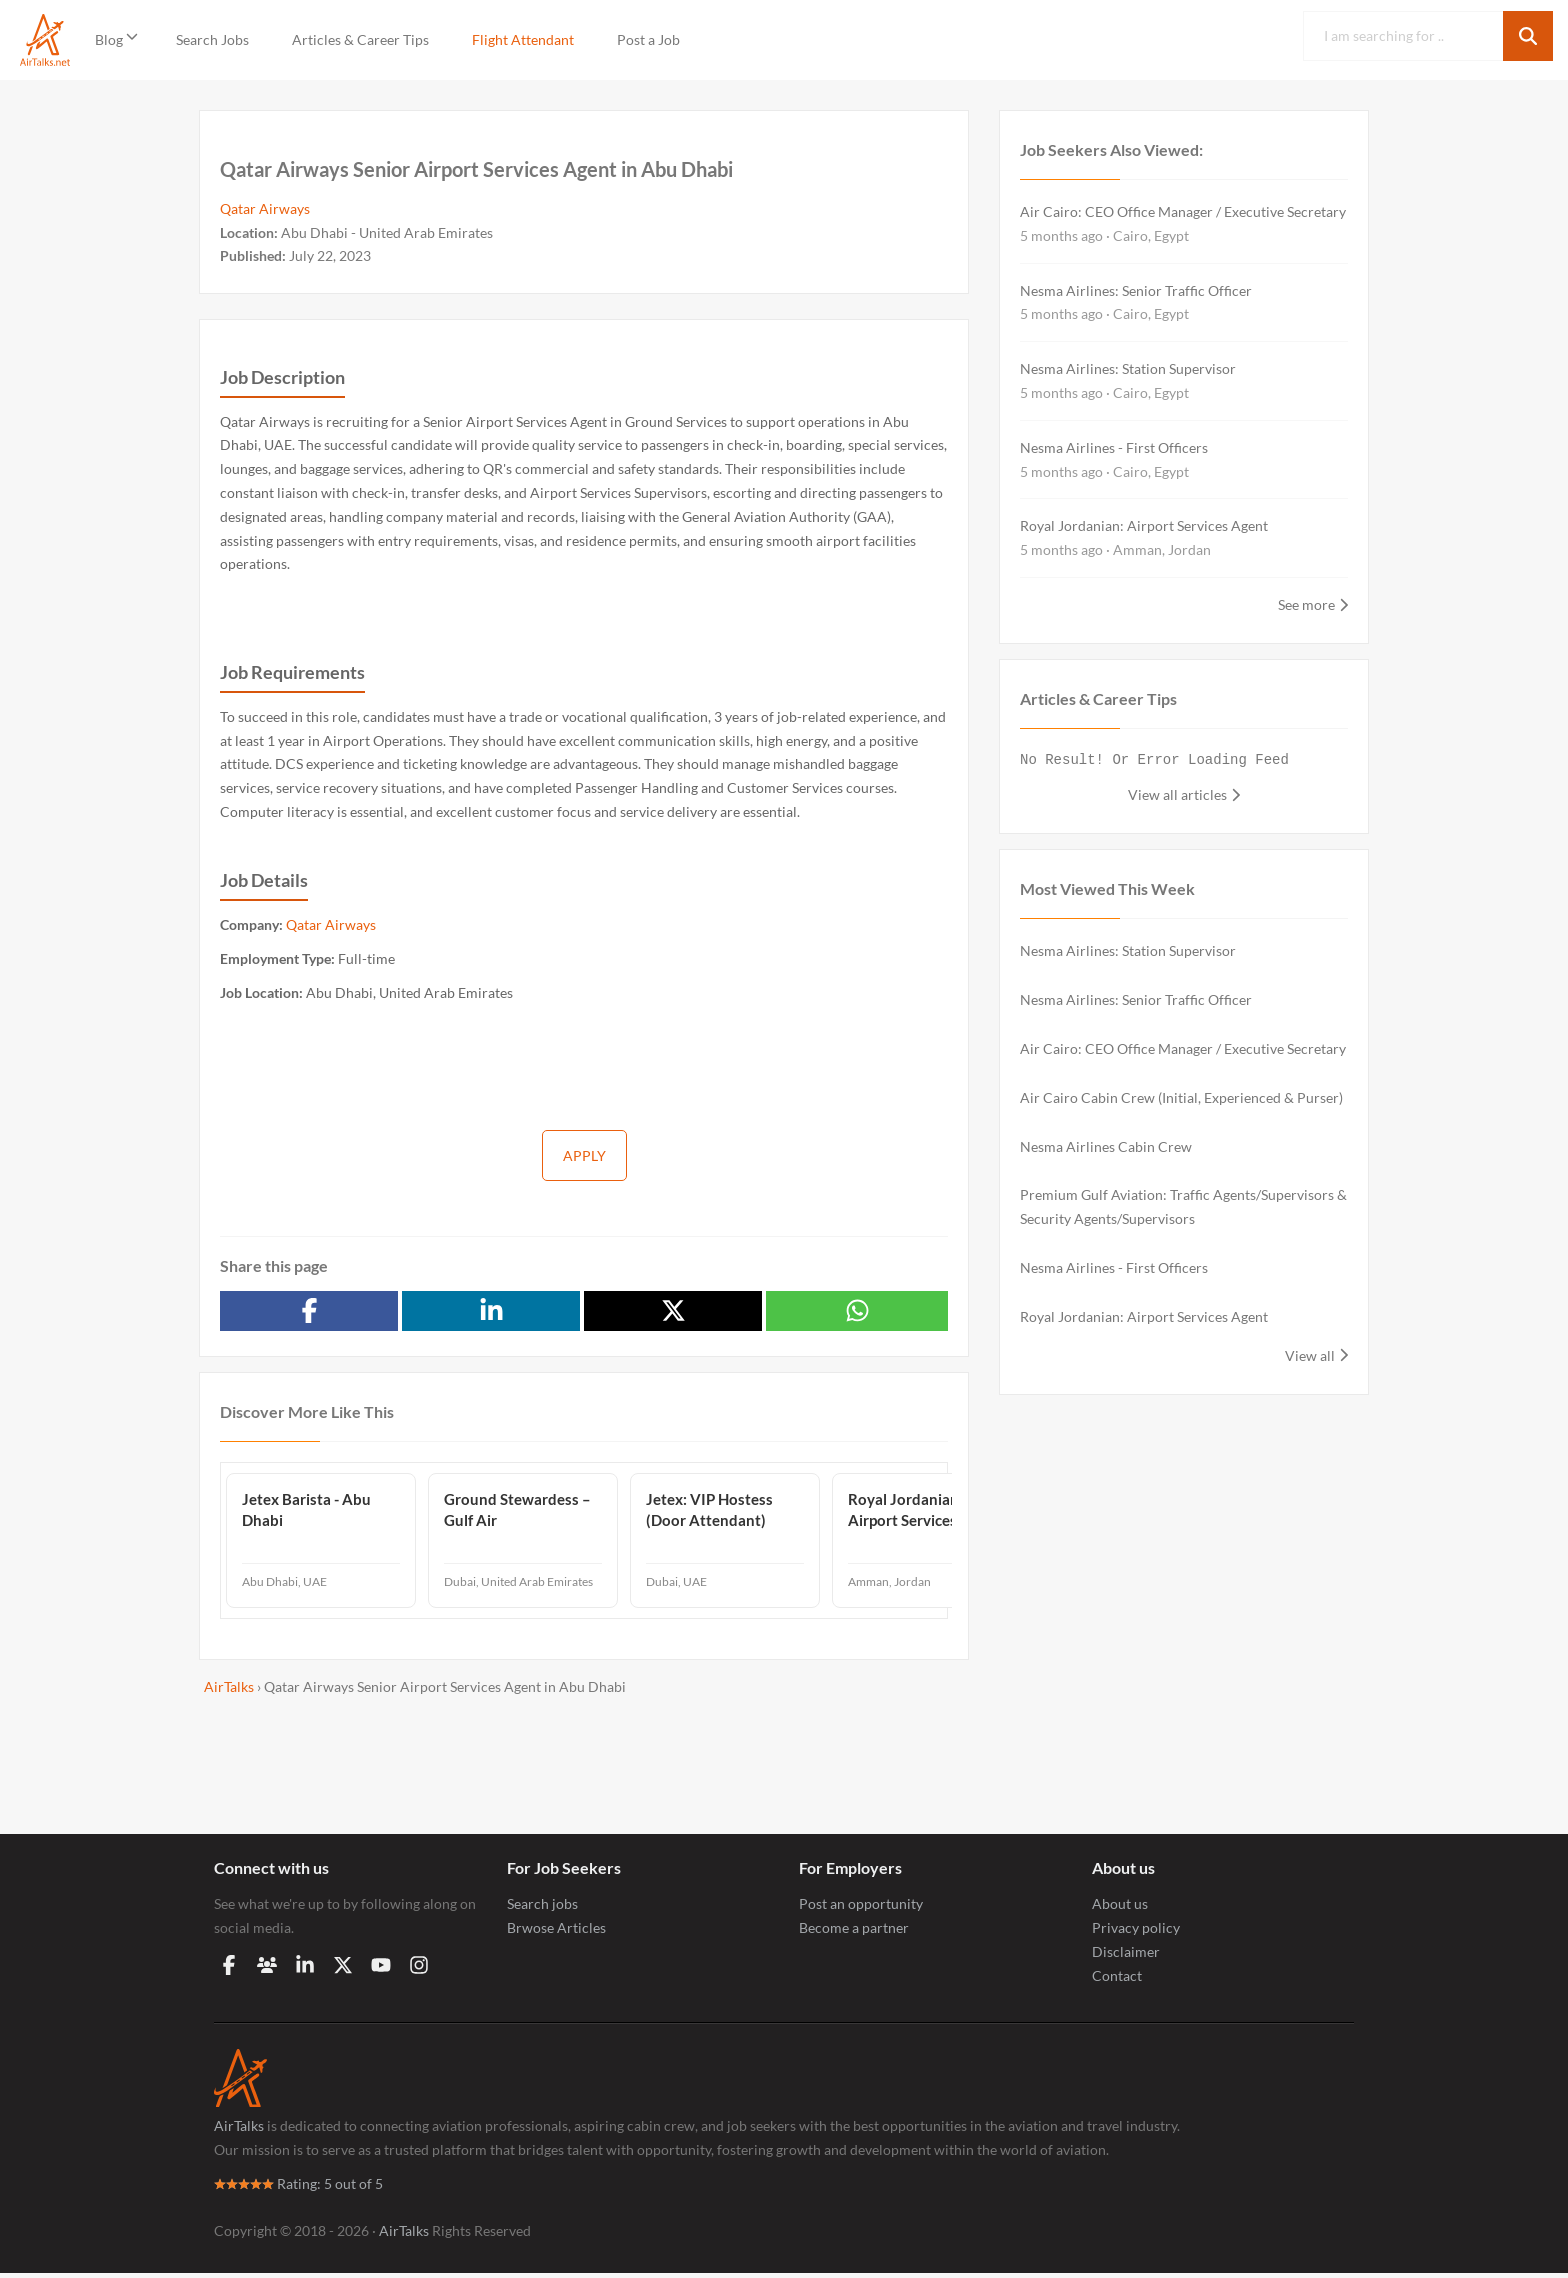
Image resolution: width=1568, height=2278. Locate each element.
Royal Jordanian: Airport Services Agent (1144, 525)
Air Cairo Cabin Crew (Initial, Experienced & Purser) (1181, 1097)
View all (1310, 1355)
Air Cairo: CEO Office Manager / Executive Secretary (1183, 211)
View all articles (1177, 794)
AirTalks (239, 2130)
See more (1306, 604)
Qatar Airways (265, 208)
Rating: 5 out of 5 (298, 2188)
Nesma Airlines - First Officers (1114, 447)
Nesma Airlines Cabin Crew (1106, 1146)
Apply (584, 1155)
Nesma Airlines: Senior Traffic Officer (1136, 290)
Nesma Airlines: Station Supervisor (1128, 368)
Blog (109, 39)
